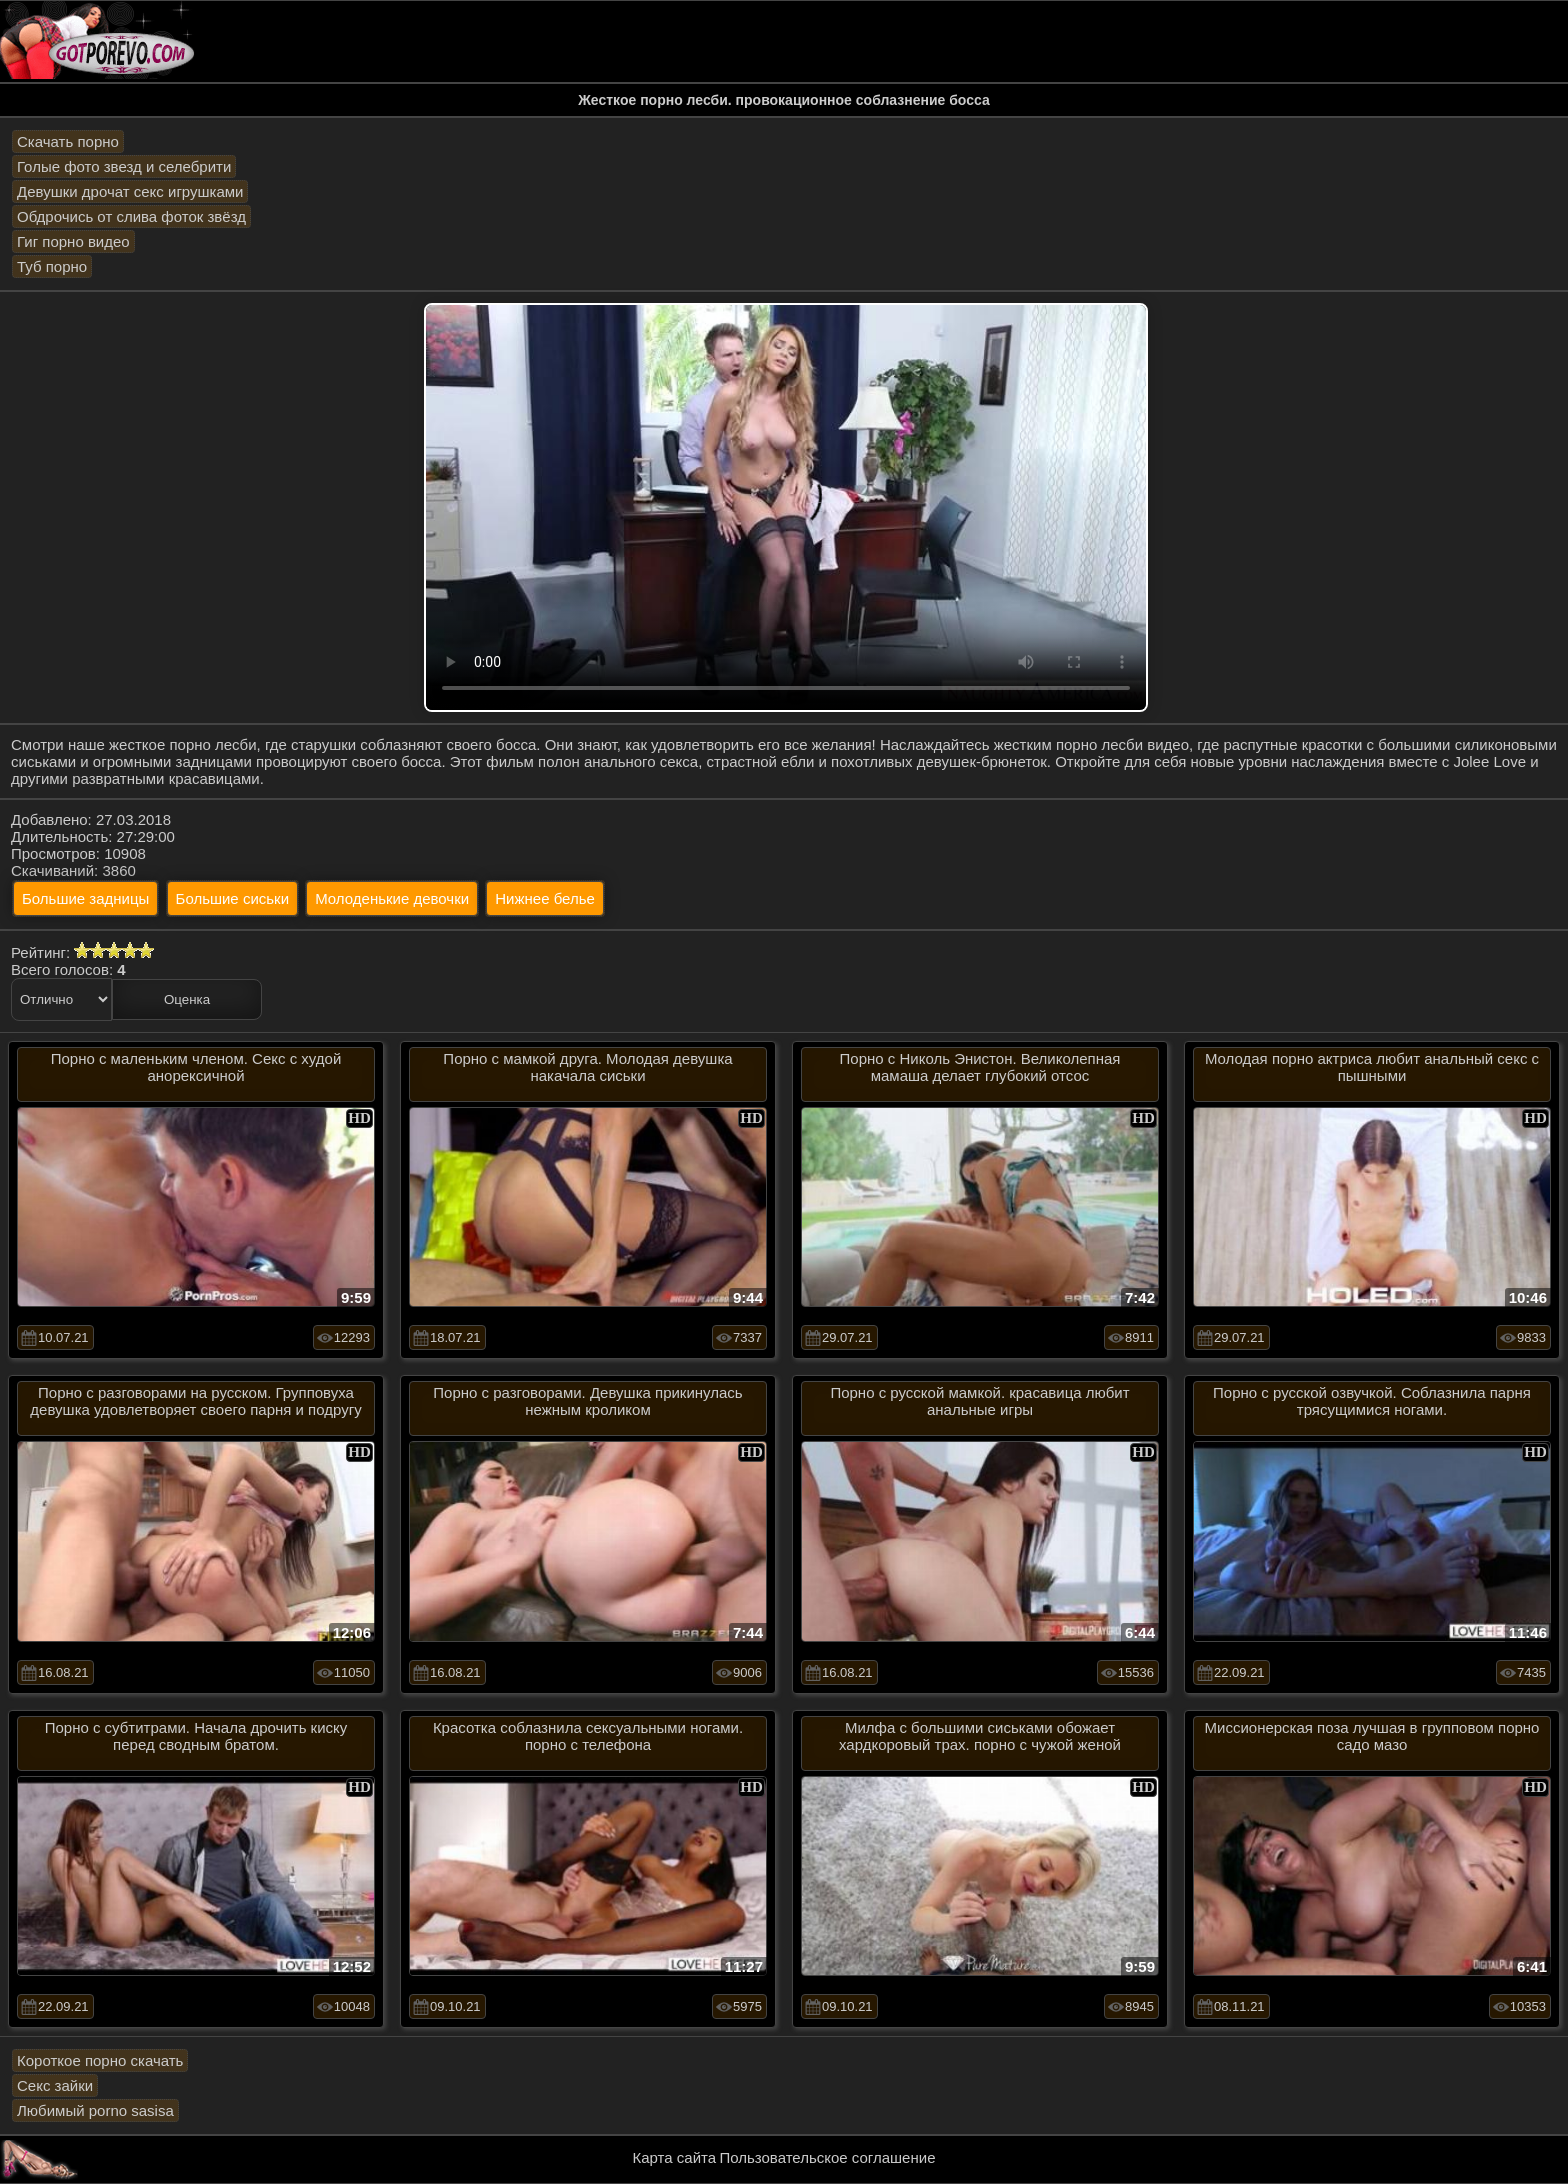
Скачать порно (68, 141)
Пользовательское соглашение (827, 2157)
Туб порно (52, 266)
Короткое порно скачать (100, 2060)
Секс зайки (55, 2085)
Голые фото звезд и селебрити (124, 166)
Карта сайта (675, 2157)
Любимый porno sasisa (95, 2110)
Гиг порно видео (73, 241)
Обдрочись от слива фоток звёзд (131, 216)
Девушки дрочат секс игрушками (130, 191)
